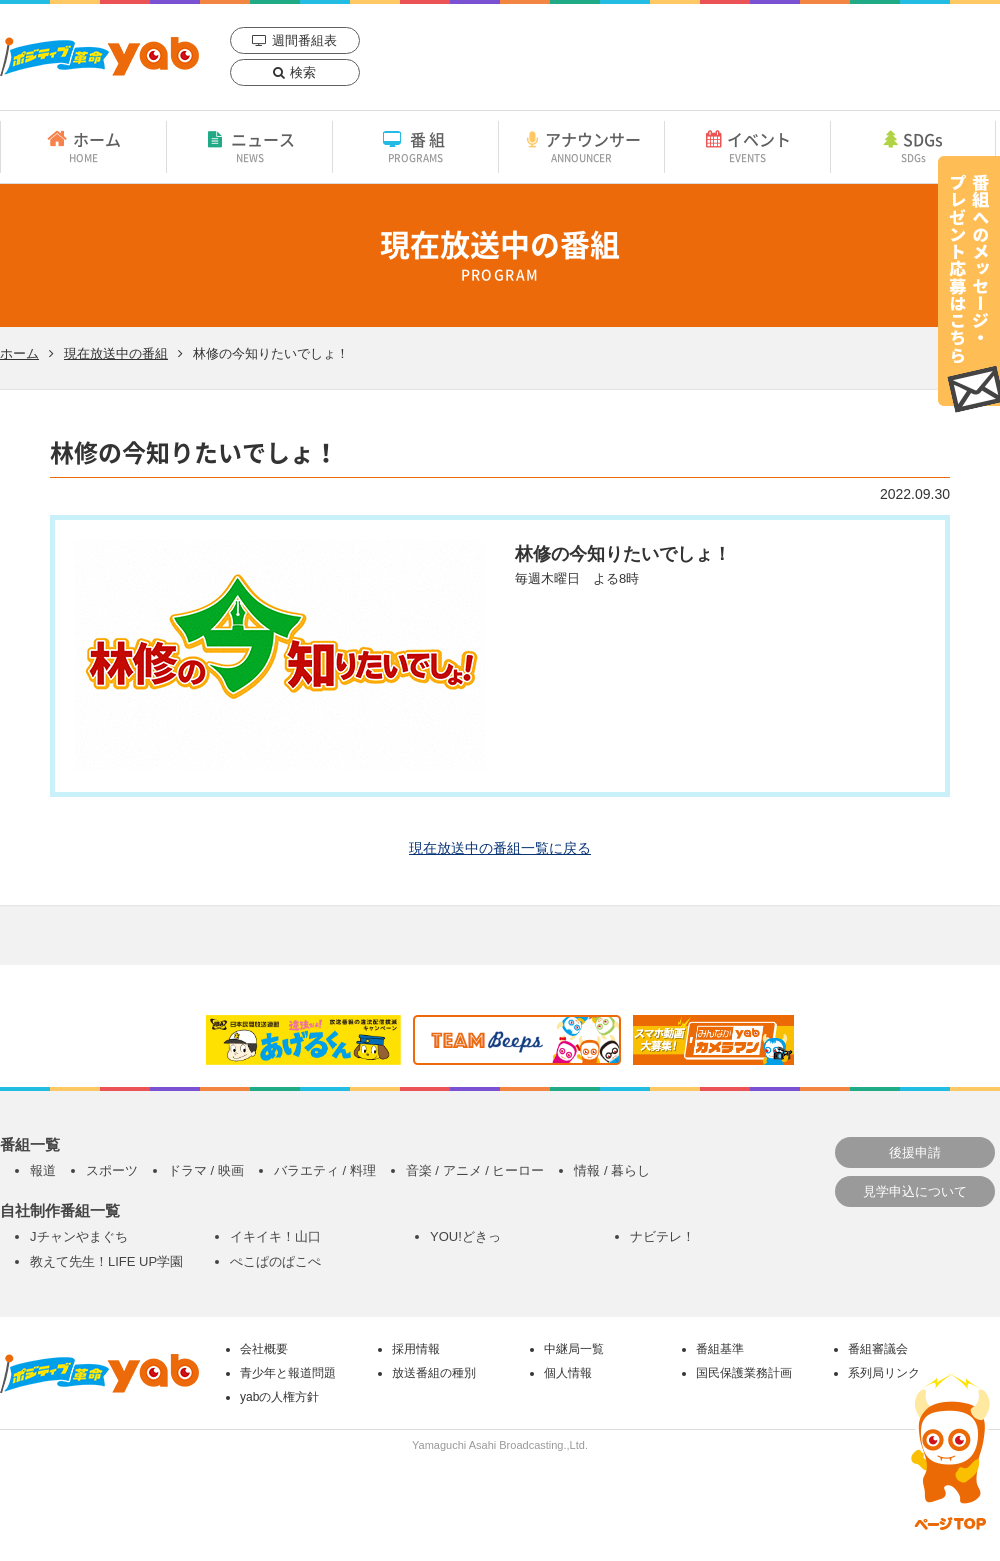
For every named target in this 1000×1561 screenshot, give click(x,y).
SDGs (913, 146)
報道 (43, 1170)
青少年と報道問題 (288, 1373)
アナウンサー (581, 146)
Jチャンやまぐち (79, 1236)
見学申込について (915, 1191)
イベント (747, 146)
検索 (303, 72)
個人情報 (568, 1373)
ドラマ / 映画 (206, 1170)
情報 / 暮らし (612, 1170)
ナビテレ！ (662, 1236)
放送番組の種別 (434, 1373)
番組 (415, 146)
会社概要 (264, 1349)
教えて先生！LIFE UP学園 (106, 1261)
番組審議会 (878, 1349)
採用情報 (416, 1349)
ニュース (249, 146)
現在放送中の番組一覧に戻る (500, 848)
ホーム (83, 146)
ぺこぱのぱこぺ (275, 1261)
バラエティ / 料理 (325, 1170)
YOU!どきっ (465, 1236)
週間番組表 (304, 40)
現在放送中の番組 (116, 353)
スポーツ (112, 1170)
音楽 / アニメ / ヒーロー (475, 1170)
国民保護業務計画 (744, 1373)
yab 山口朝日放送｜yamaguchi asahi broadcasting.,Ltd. (99, 56)
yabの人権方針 (279, 1397)
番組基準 (720, 1349)
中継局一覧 (574, 1349)
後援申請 (915, 1152)
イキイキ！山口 (275, 1236)
